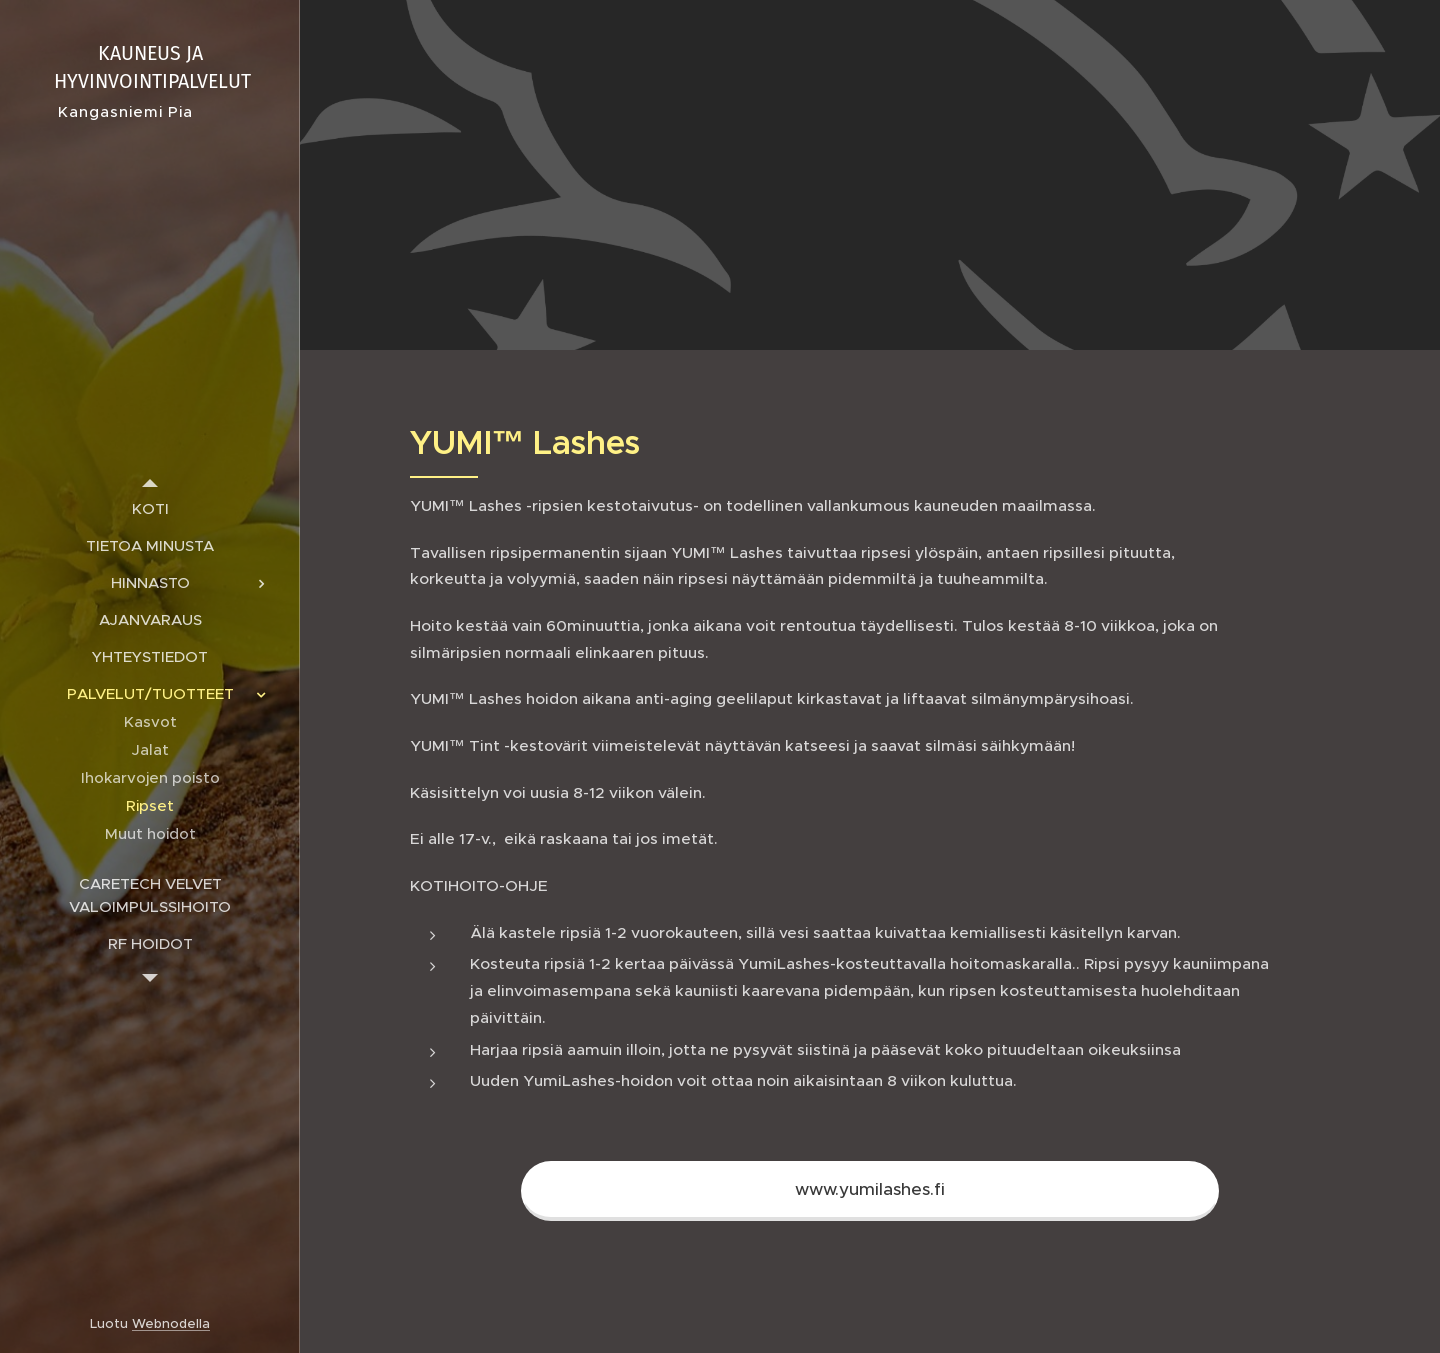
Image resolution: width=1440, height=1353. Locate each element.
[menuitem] (150, 508)
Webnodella (171, 1323)
